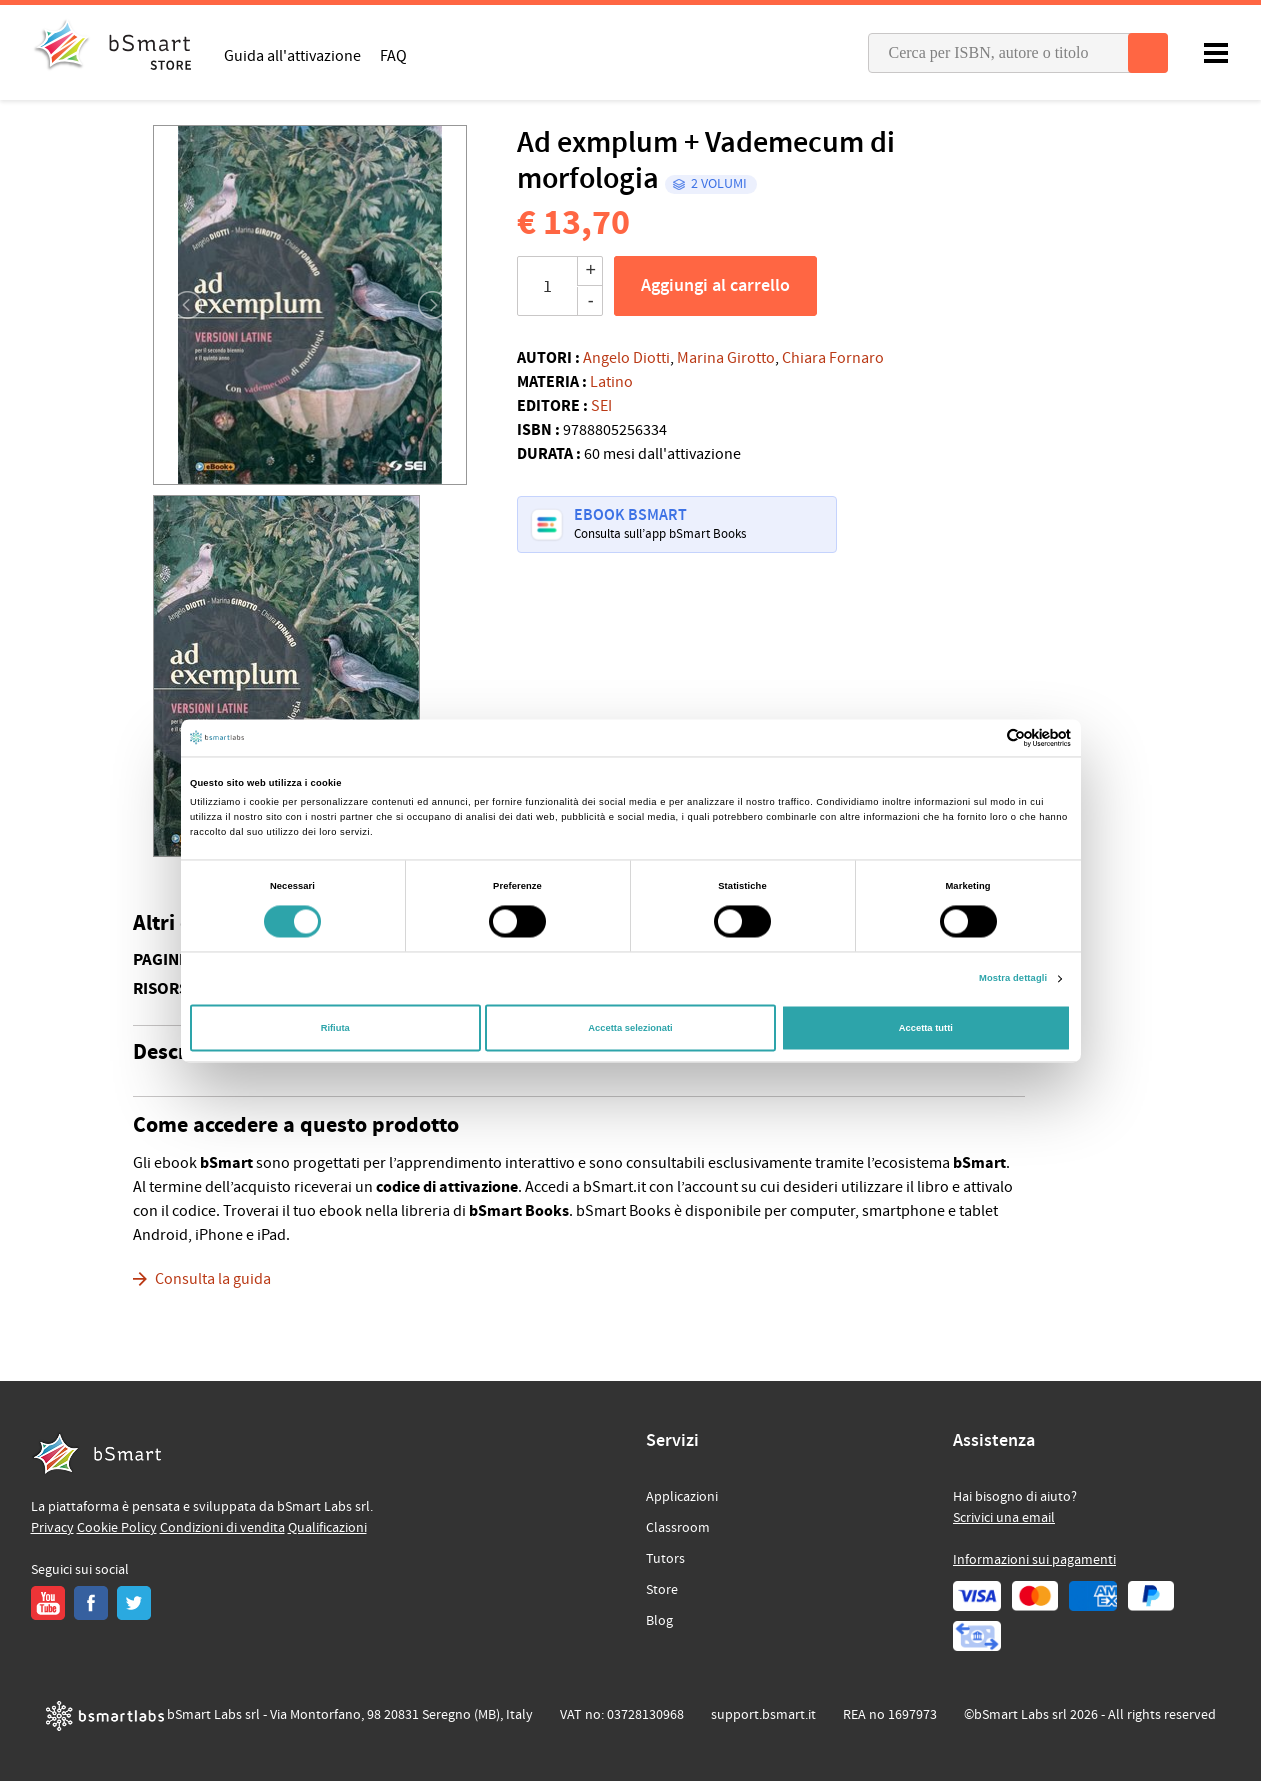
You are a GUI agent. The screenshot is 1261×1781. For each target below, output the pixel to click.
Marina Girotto (726, 358)
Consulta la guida (213, 1279)
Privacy (52, 1528)
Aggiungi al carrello (715, 286)
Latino (611, 382)
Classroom (678, 1528)
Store (662, 1590)
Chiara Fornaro (833, 358)
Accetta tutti (926, 1028)
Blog (659, 1621)
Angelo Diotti (626, 358)
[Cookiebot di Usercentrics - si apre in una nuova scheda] (983, 737)
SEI (601, 406)
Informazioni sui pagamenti (1034, 1560)
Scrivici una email (1004, 1518)
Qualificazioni (327, 1528)
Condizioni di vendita (222, 1528)
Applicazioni (682, 1497)
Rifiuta (335, 1028)
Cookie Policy (117, 1528)
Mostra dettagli (1013, 979)
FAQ (393, 55)
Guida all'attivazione (292, 55)
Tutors (665, 1559)
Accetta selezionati (630, 1028)
